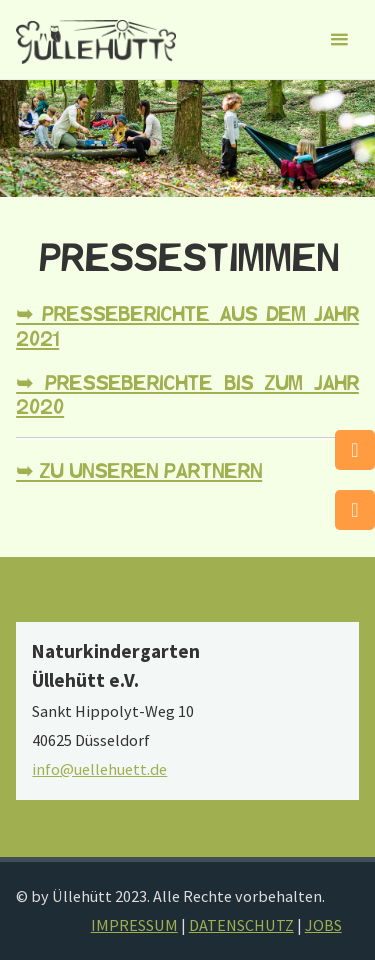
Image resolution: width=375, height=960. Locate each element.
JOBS (323, 925)
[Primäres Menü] (339, 40)
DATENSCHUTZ (241, 925)
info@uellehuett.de (99, 769)
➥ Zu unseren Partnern (139, 472)
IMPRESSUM (134, 925)
